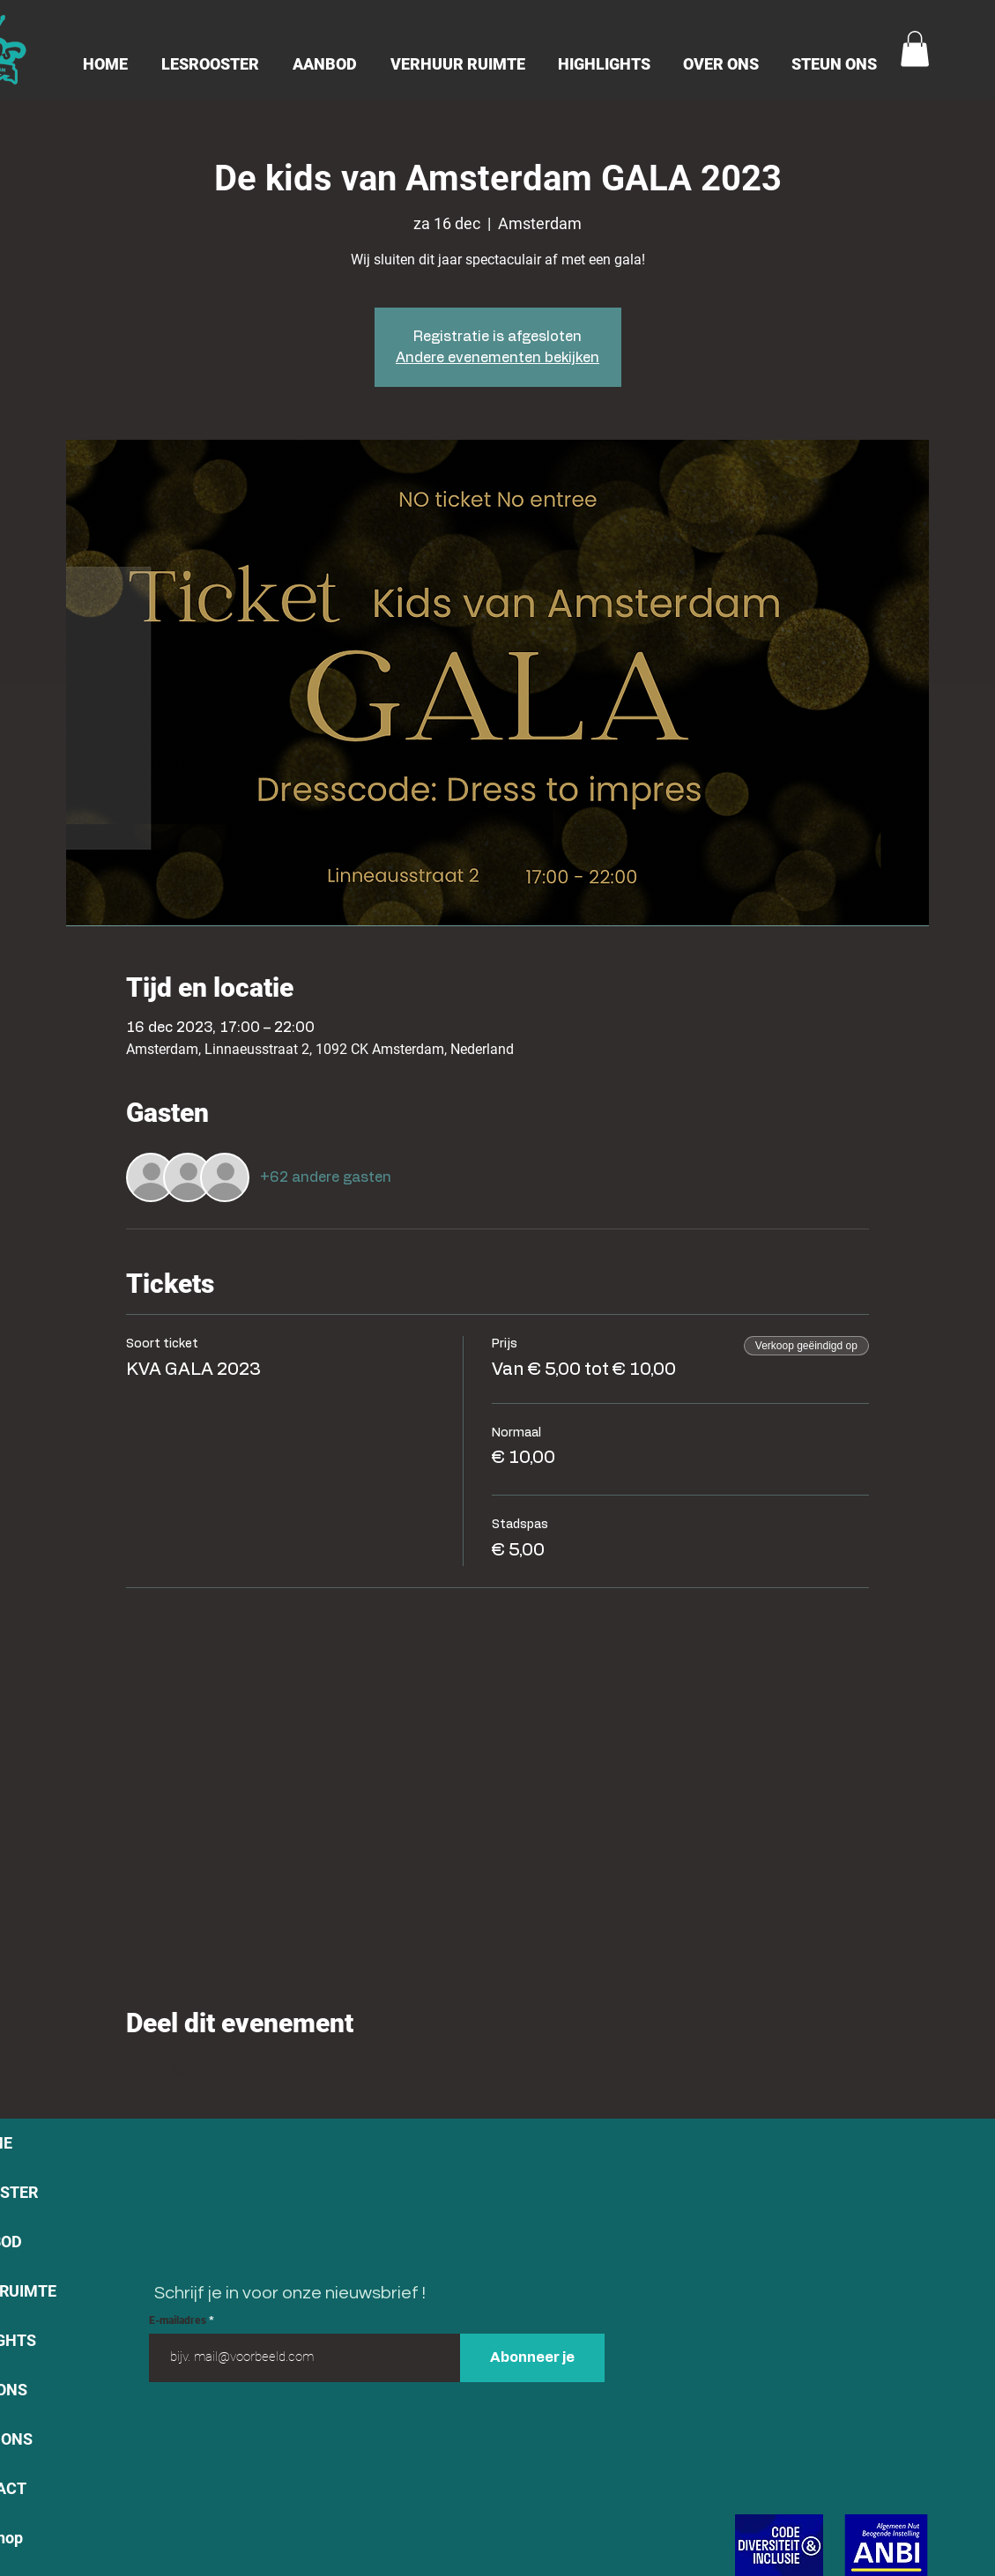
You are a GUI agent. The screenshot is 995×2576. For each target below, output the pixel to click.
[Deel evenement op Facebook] (134, 2070)
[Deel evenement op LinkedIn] (220, 2070)
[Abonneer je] (532, 2358)
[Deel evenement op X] (177, 2070)
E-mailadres (179, 2320)
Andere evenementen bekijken (497, 358)
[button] (915, 49)
